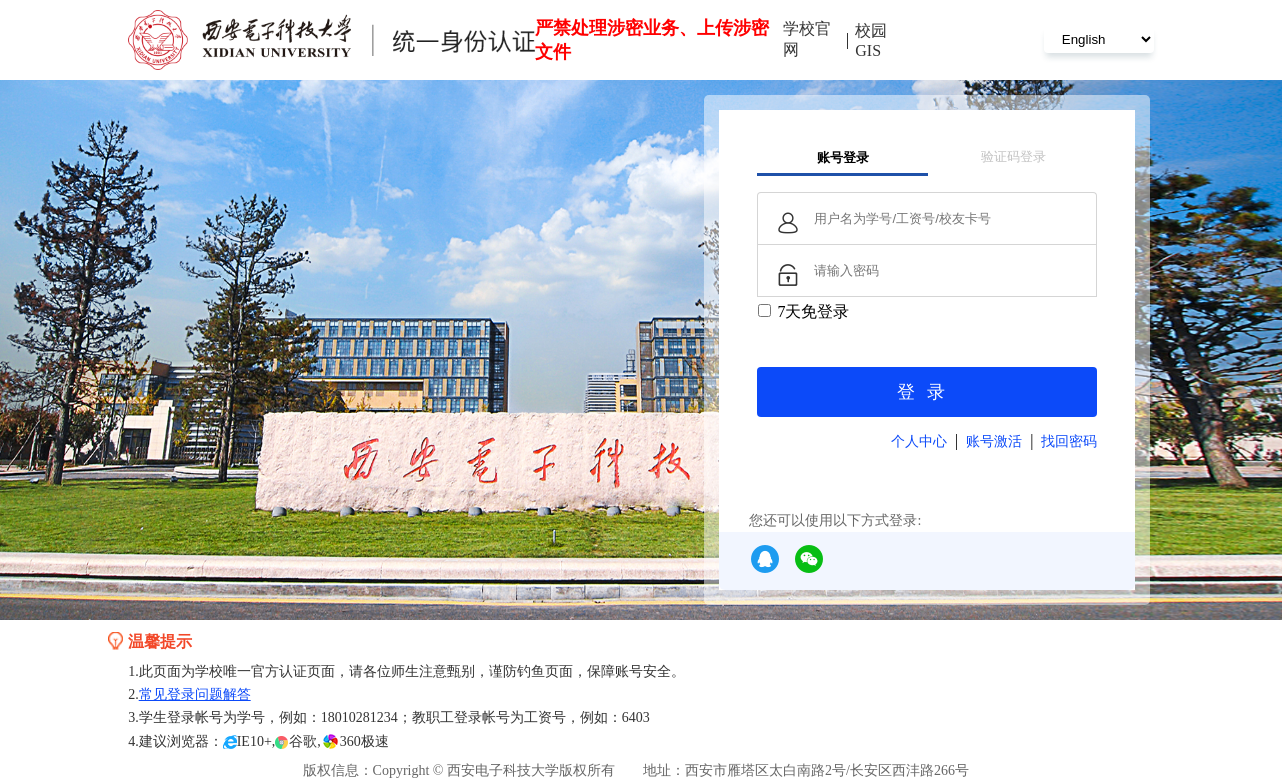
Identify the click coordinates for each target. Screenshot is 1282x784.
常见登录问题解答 (195, 694)
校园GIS (871, 40)
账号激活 (994, 441)
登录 (927, 392)
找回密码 (1069, 441)
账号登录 (843, 157)
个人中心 (919, 441)
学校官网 (807, 39)
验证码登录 (1013, 156)
